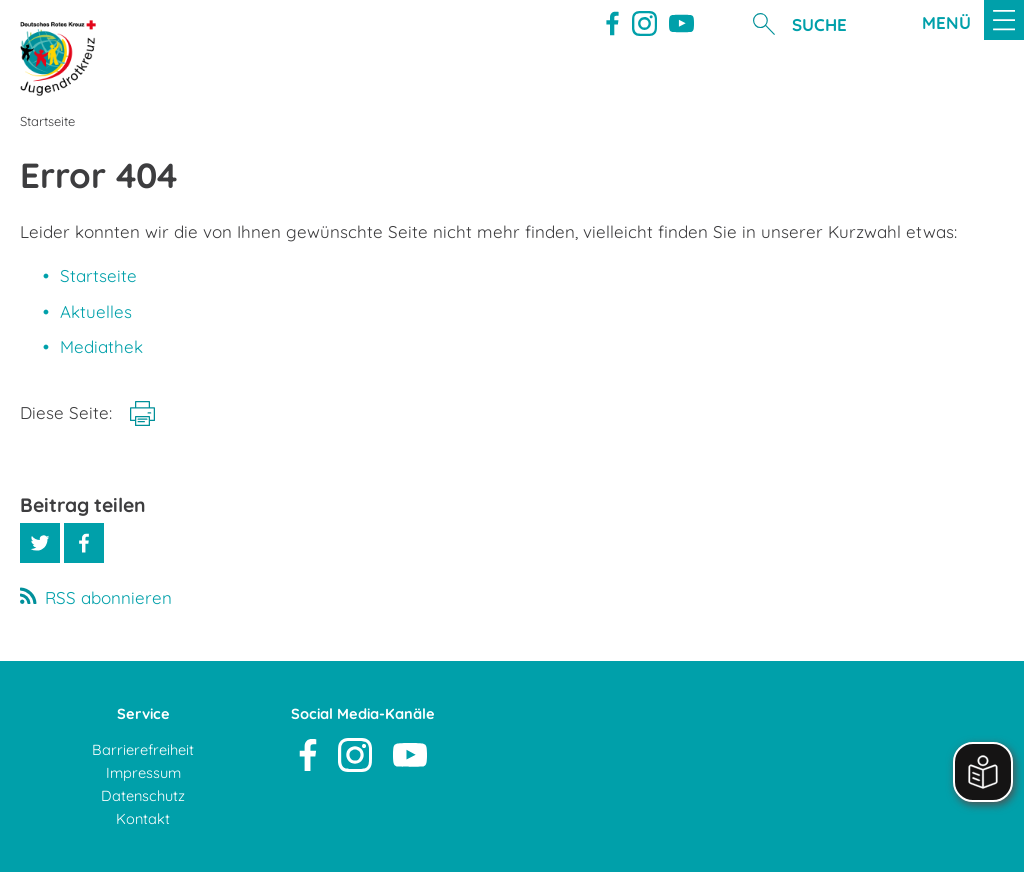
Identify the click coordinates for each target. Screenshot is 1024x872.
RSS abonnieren (108, 597)
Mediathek (101, 346)
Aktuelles (96, 311)
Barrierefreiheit (143, 749)
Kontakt (143, 818)
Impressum (143, 772)
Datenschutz (143, 795)
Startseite (98, 275)
